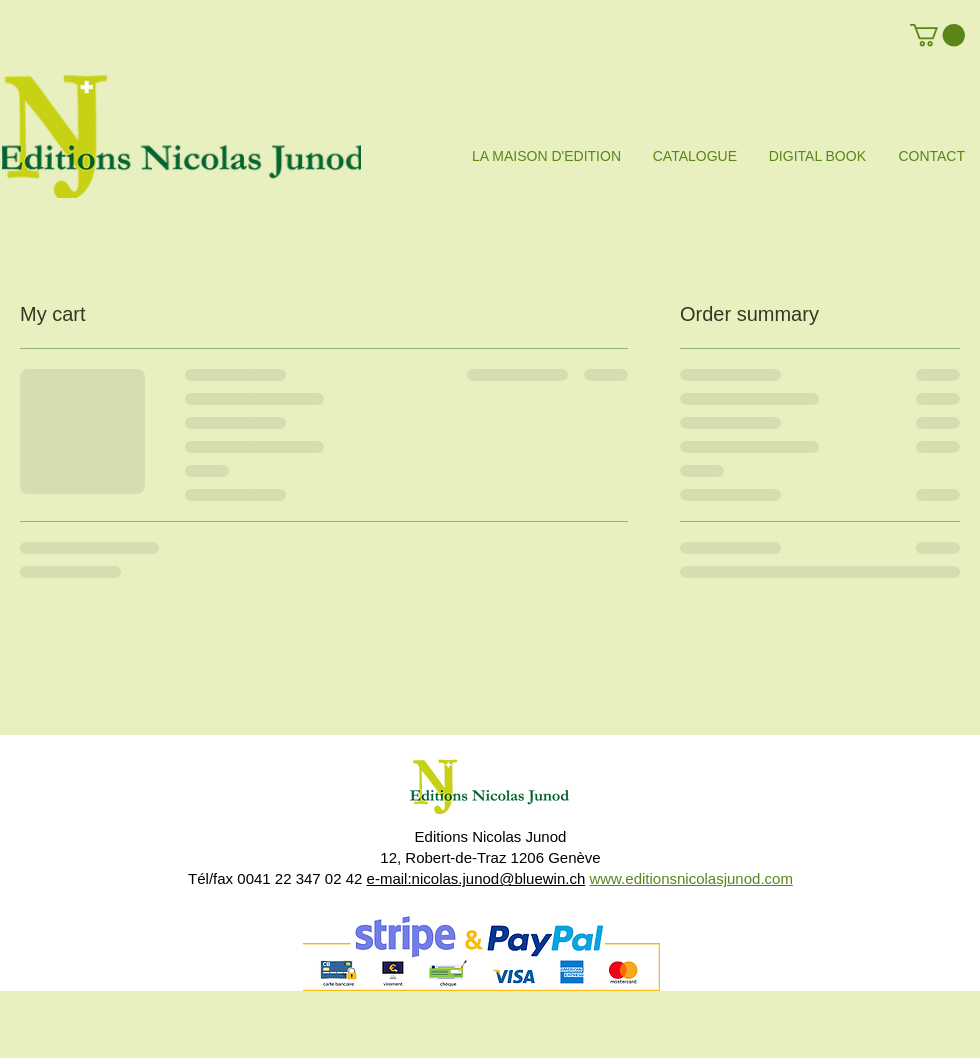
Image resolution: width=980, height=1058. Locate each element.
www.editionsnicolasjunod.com (690, 878)
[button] (937, 35)
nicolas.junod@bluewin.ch (499, 878)
